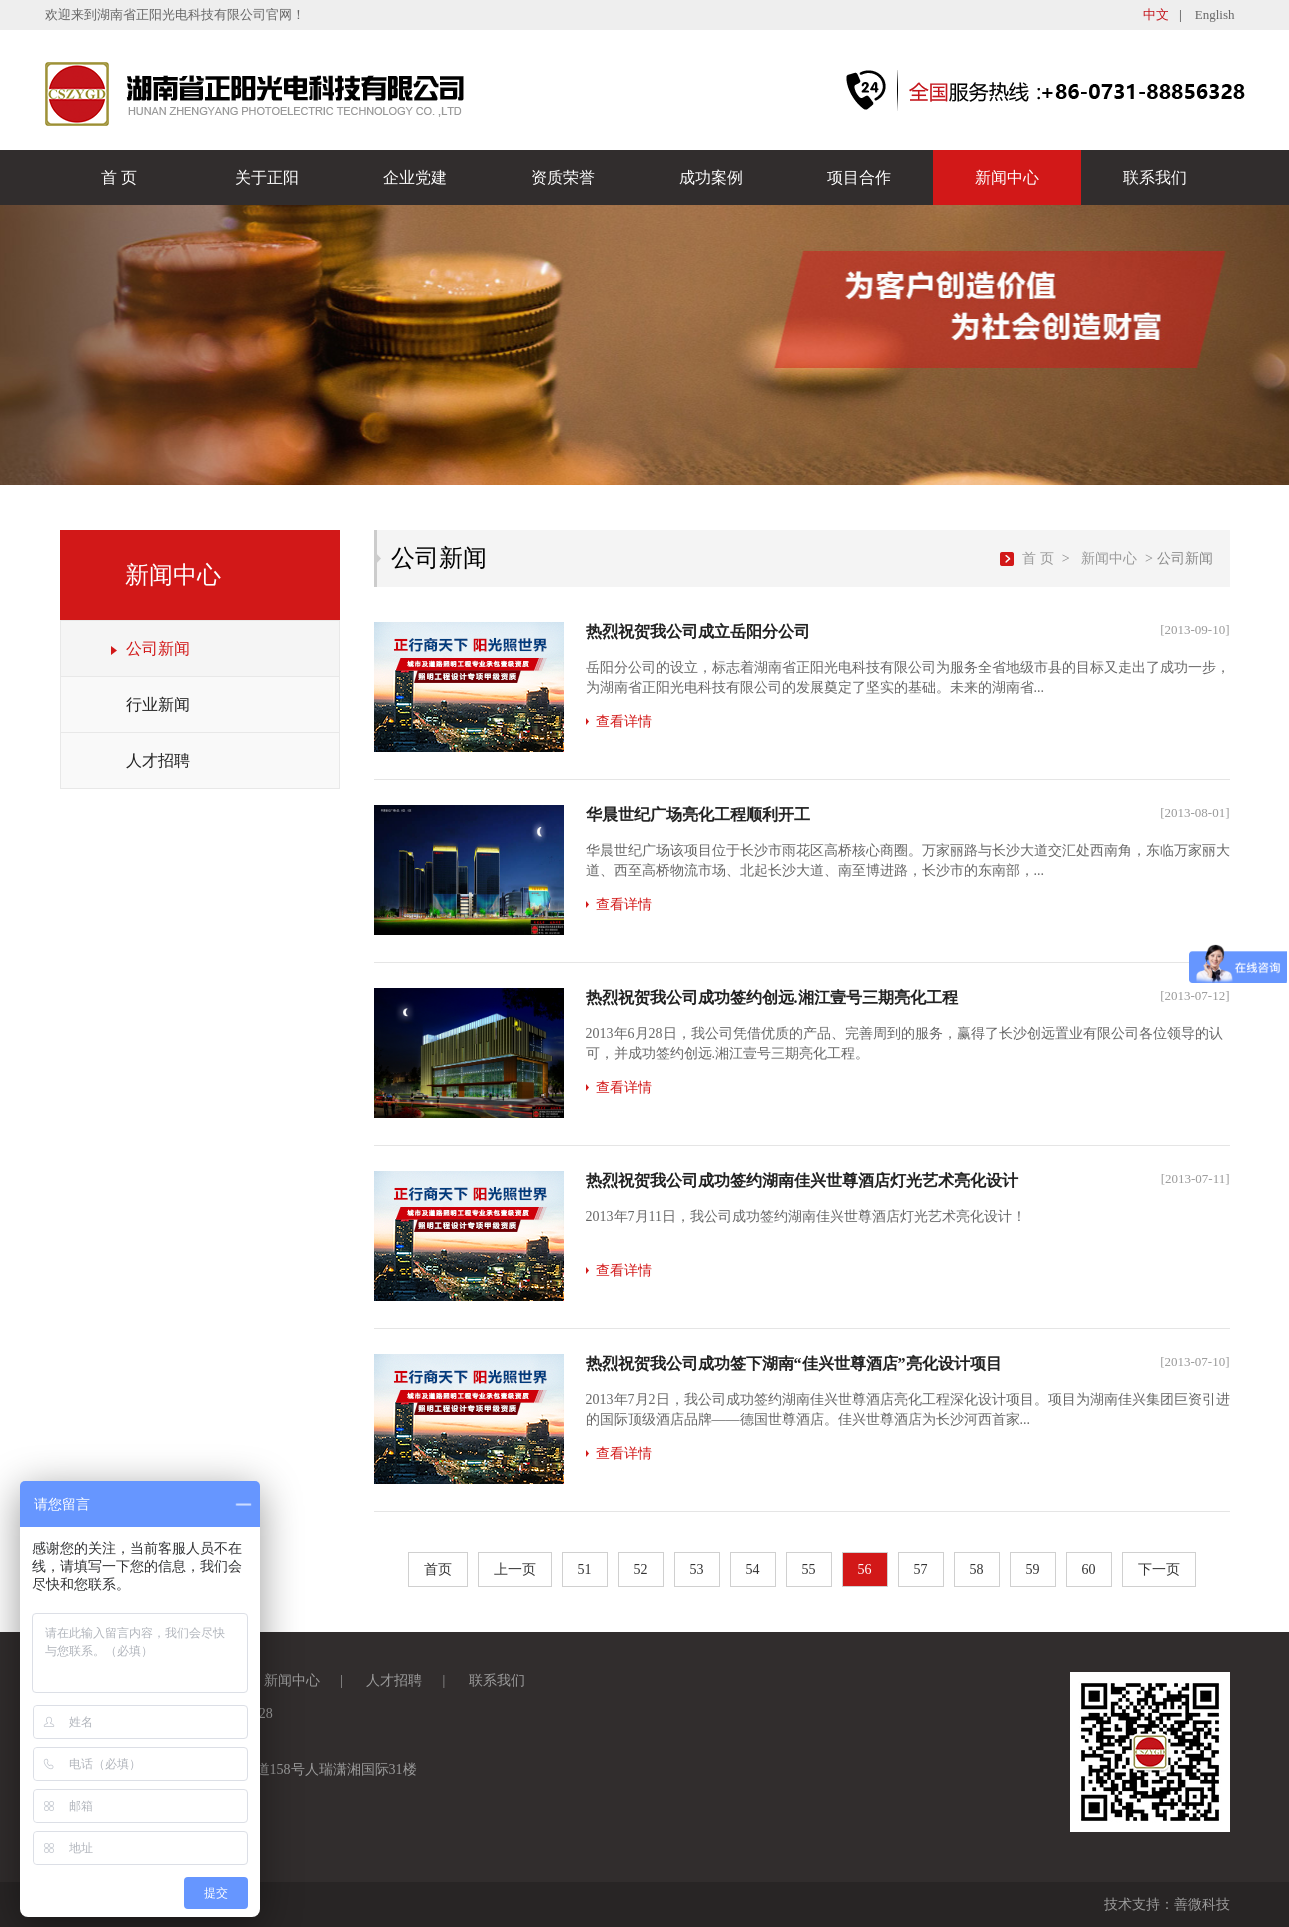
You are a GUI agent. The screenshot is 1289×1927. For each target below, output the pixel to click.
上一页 (515, 1569)
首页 (438, 1569)
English (1215, 14)
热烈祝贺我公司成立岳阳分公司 (698, 631)
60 (1089, 1569)
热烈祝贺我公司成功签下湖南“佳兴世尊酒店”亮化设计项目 (794, 1363)
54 (753, 1569)
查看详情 (624, 721)
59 (1033, 1569)
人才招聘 (158, 760)
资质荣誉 (563, 177)
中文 (1156, 14)
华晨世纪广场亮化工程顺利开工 (698, 814)
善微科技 (1202, 1904)
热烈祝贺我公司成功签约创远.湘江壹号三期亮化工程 (772, 997)
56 (865, 1569)
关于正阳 (267, 177)
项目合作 (859, 177)
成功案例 (711, 177)
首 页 (119, 177)
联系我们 (1155, 177)
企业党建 (415, 177)
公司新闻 (158, 648)
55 (809, 1569)
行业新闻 (158, 704)
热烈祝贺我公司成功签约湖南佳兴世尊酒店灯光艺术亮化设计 (802, 1180)
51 (585, 1569)
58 (977, 1569)
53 (697, 1569)
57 (921, 1569)
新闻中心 (1007, 177)
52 (641, 1569)
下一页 (1159, 1569)
